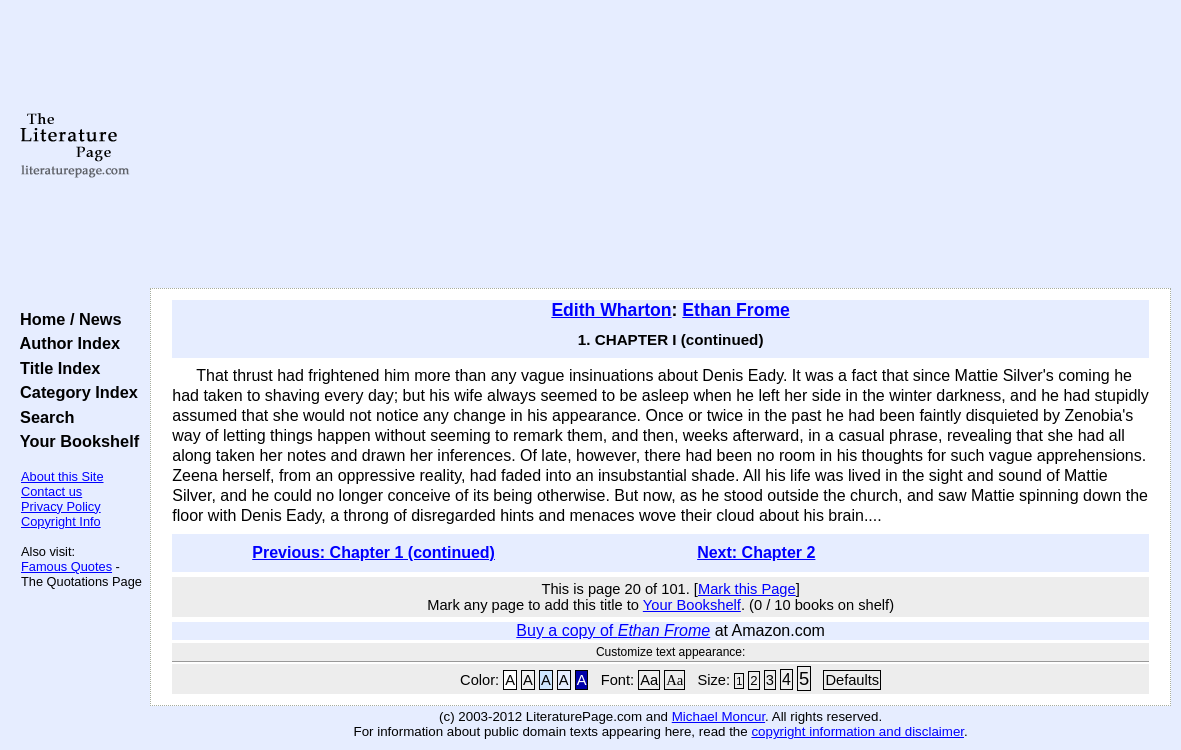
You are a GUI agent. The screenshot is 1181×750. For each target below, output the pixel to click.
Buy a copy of (613, 630)
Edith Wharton (611, 310)
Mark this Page (747, 589)
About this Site (62, 476)
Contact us (51, 491)
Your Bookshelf (75, 441)
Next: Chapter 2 (756, 552)
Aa (649, 680)
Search (42, 417)
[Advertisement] (661, 145)
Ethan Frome (736, 310)
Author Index (65, 343)
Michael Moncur (718, 716)
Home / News (66, 319)
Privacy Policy (61, 506)
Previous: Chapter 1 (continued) (373, 552)
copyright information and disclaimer (857, 731)
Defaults (852, 680)
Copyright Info (61, 521)
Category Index (74, 392)
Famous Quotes (66, 566)
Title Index (55, 368)
